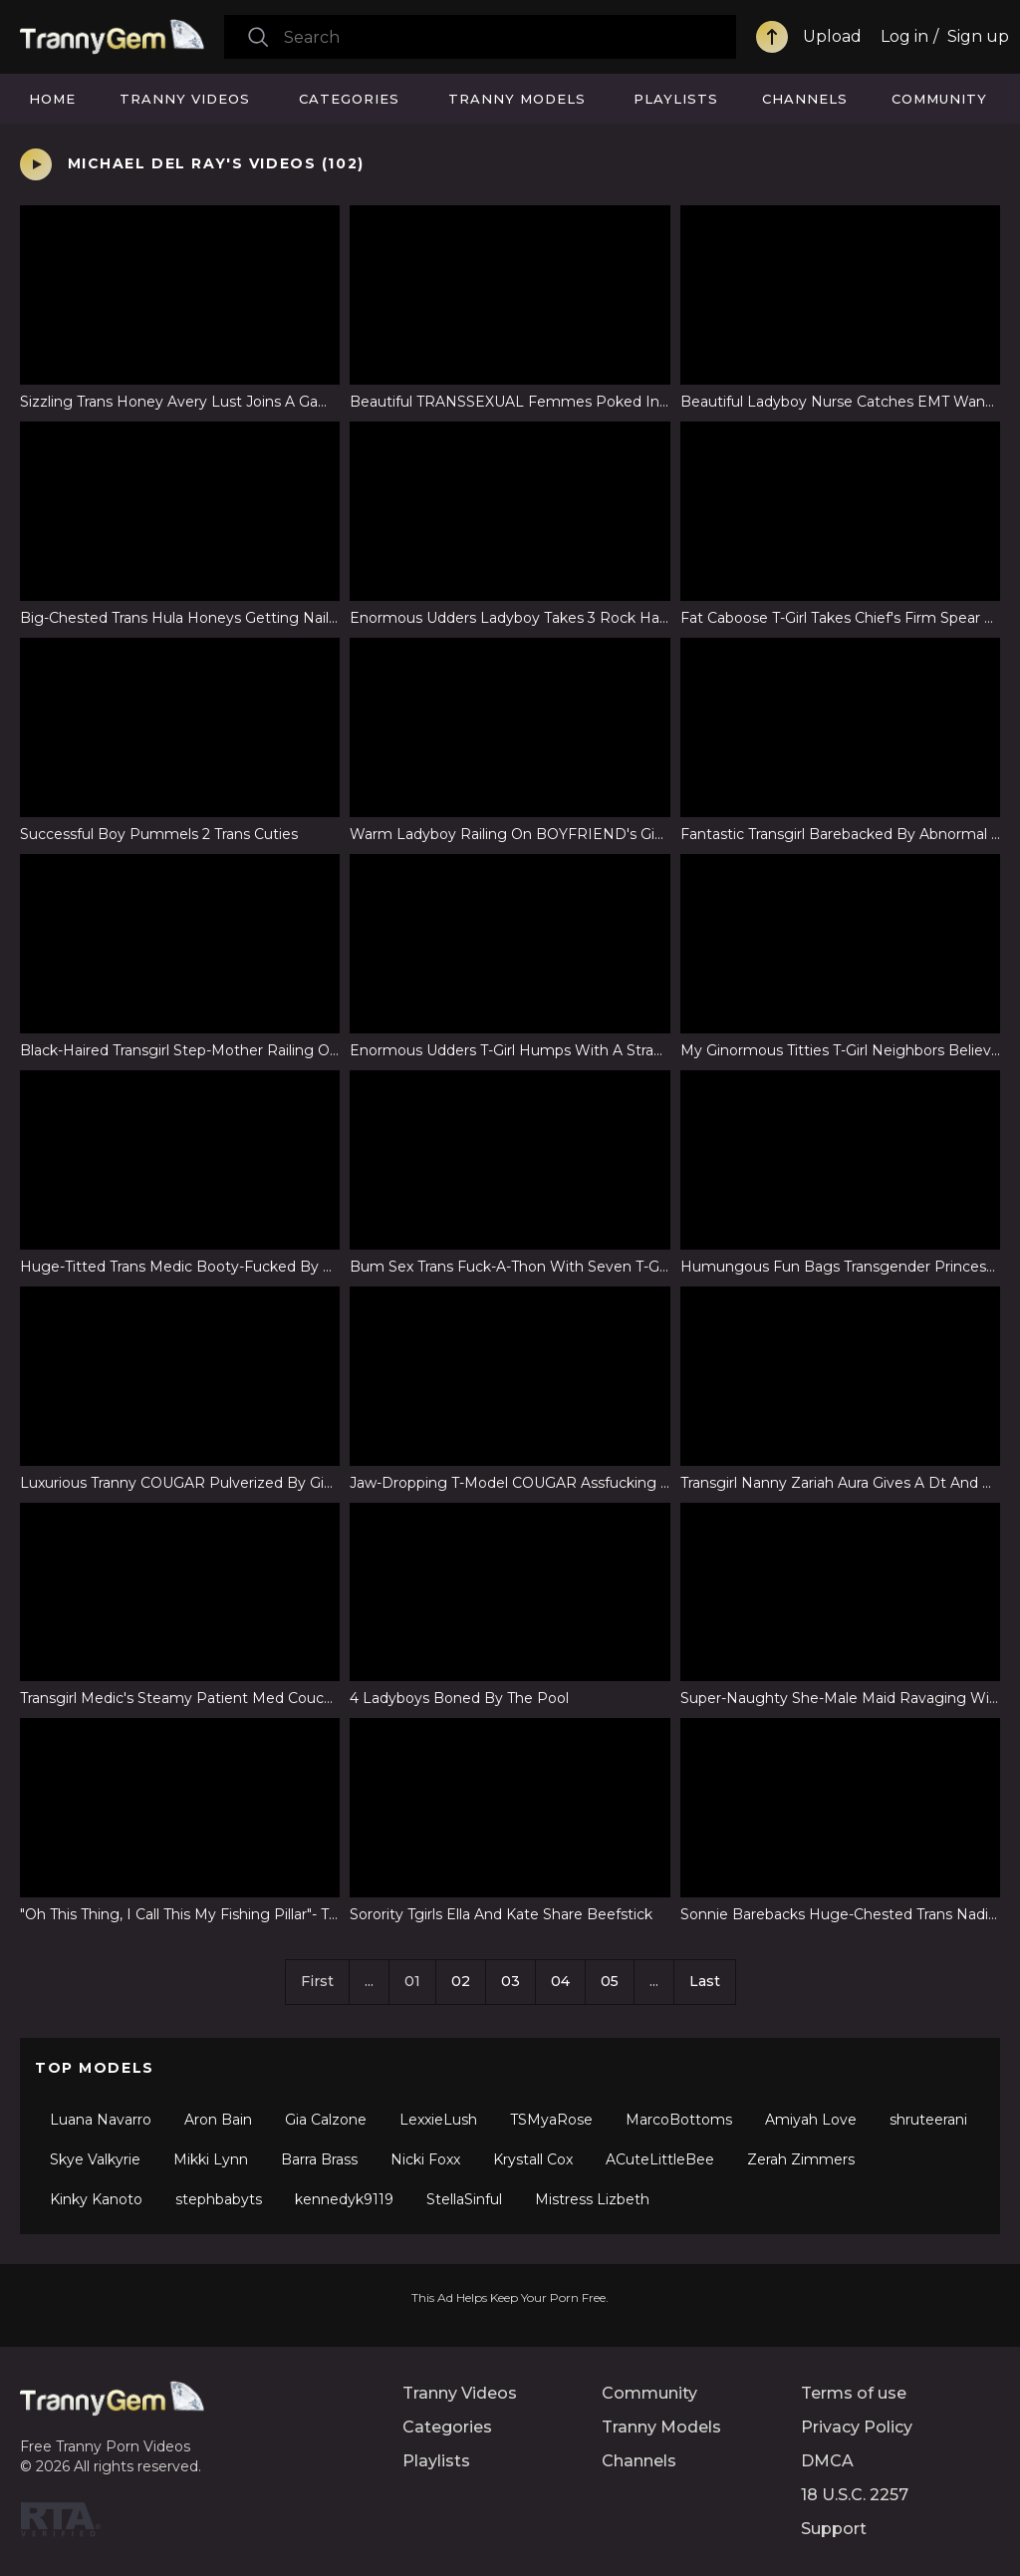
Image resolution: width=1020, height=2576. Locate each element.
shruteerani (928, 2120)
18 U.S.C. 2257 (854, 2494)
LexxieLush (438, 2120)
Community (939, 99)
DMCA (827, 2460)
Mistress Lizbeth (592, 2199)
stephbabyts (218, 2199)
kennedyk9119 (344, 2199)
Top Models (94, 2068)
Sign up (978, 36)
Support (834, 2528)
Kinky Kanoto (96, 2199)
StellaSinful (464, 2199)
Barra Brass (319, 2159)
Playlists (676, 99)
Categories (349, 99)
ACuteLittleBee (660, 2159)
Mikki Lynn (210, 2159)
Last (704, 1981)
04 (560, 1981)
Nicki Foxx (425, 2159)
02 (460, 1981)
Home (52, 99)
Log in (904, 36)
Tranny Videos (185, 99)
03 (510, 1981)
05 (610, 1981)
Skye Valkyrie (95, 2159)
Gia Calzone (326, 2120)
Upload (832, 36)
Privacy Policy (856, 2427)
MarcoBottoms (679, 2120)
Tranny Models (517, 99)
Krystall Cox (533, 2159)
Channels (805, 99)
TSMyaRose (551, 2120)
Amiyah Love (811, 2120)
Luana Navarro (100, 2120)
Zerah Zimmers (801, 2159)
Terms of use (853, 2393)
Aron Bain (218, 2120)
